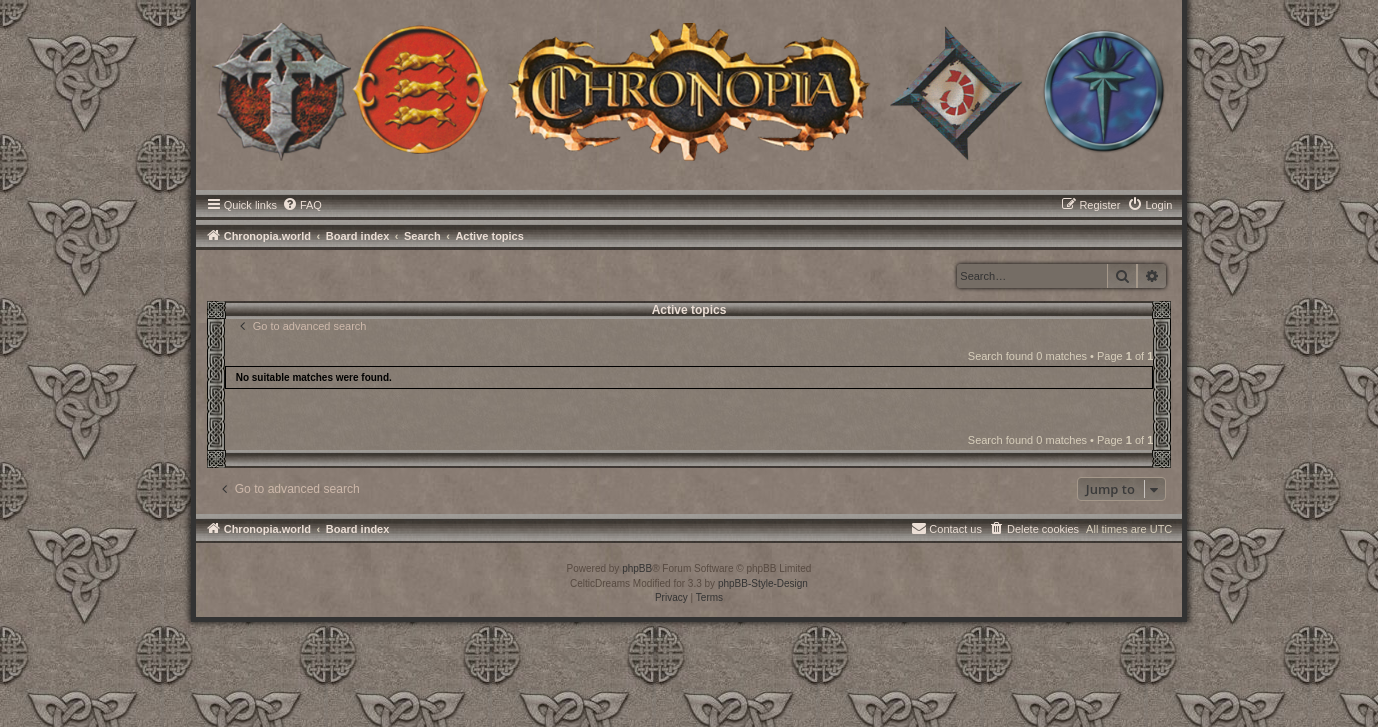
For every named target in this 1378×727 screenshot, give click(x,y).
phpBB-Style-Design (763, 583)
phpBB (637, 568)
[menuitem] (302, 205)
